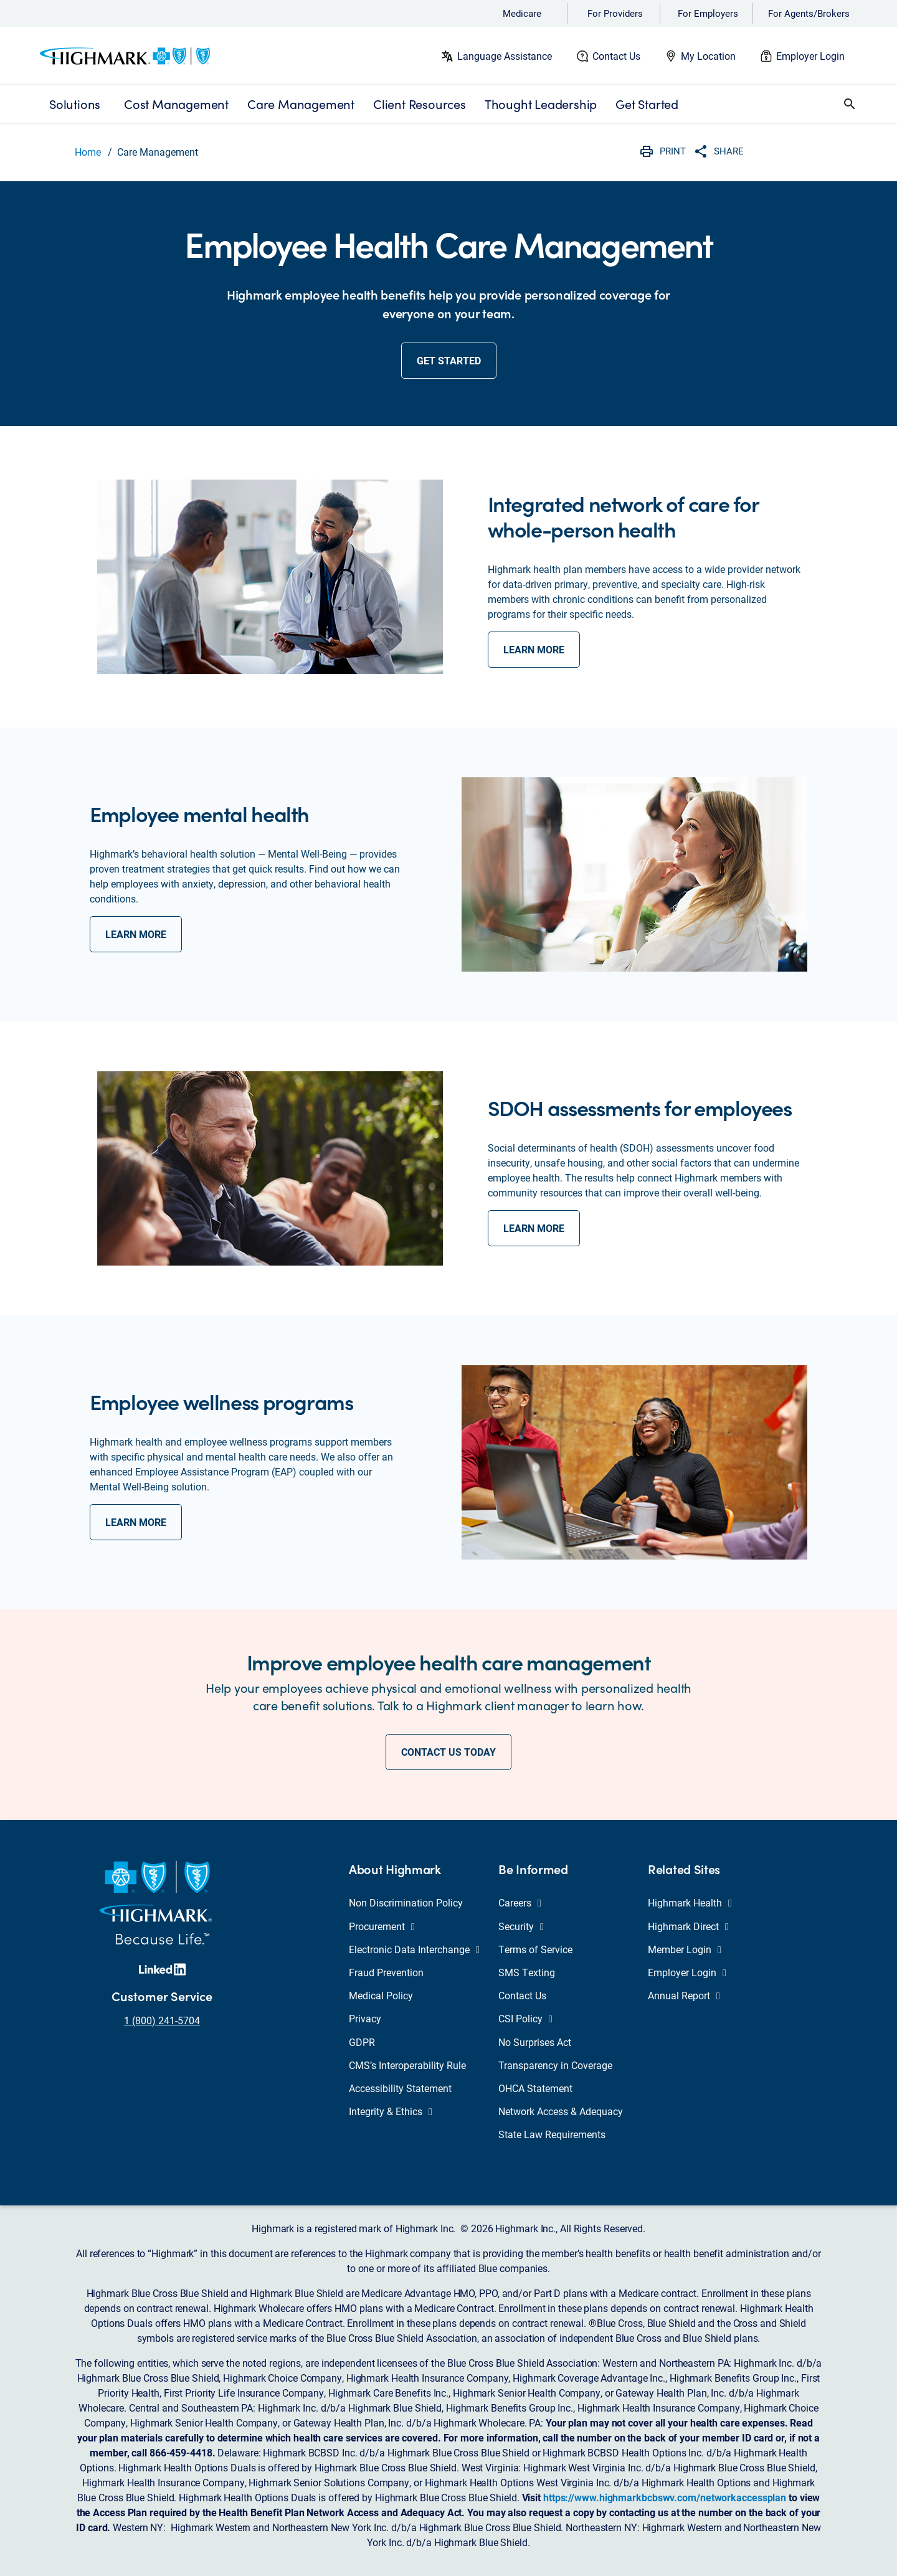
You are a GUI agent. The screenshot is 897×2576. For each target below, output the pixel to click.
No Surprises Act (534, 2041)
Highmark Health (690, 1902)
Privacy (365, 2018)
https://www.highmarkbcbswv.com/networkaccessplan (664, 2497)
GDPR (362, 2041)
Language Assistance (504, 55)
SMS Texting (526, 1972)
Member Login (684, 1949)
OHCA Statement (535, 2088)
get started (449, 360)
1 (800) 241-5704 (162, 2020)
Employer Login (810, 55)
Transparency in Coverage (555, 2065)
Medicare (522, 13)
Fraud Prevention (386, 1972)
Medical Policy (381, 1995)
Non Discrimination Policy (406, 1902)
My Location (708, 55)
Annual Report (684, 1995)
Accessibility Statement (400, 2088)
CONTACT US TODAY (448, 1751)
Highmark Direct (688, 1926)
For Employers (708, 13)
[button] (849, 104)
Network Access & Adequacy (560, 2111)
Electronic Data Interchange (414, 1949)
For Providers (615, 13)
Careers (519, 1902)
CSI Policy (525, 2018)
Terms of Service (535, 1949)
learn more (533, 649)
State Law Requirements (551, 2134)
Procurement (382, 1926)
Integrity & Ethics (390, 2111)
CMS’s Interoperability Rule (407, 2065)
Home (88, 151)
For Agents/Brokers (809, 13)
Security (521, 1926)
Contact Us (616, 55)
